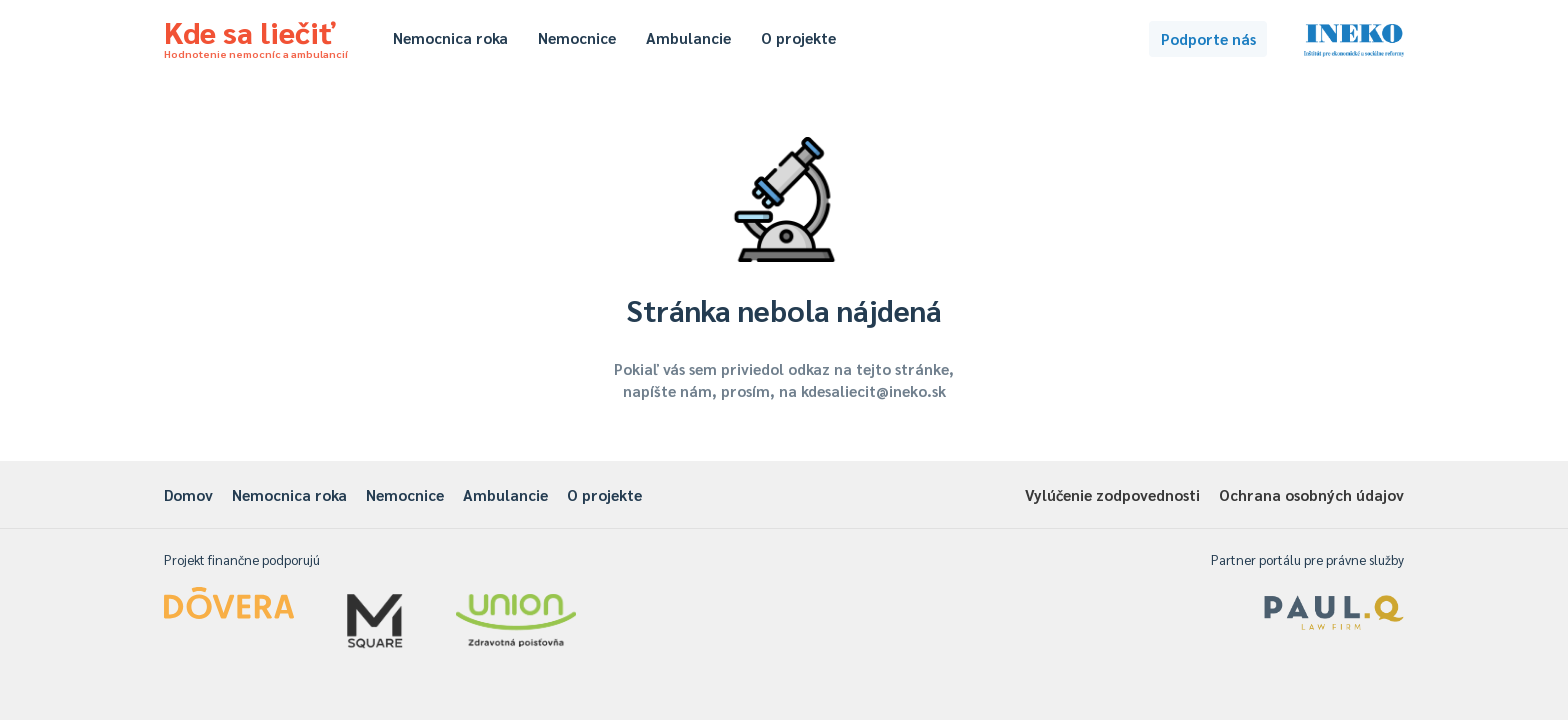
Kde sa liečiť (256, 36)
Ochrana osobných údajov (1311, 494)
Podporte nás (1208, 38)
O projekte (798, 37)
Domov (188, 494)
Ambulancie (688, 37)
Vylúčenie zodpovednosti (1112, 494)
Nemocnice (577, 37)
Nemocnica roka (450, 37)
